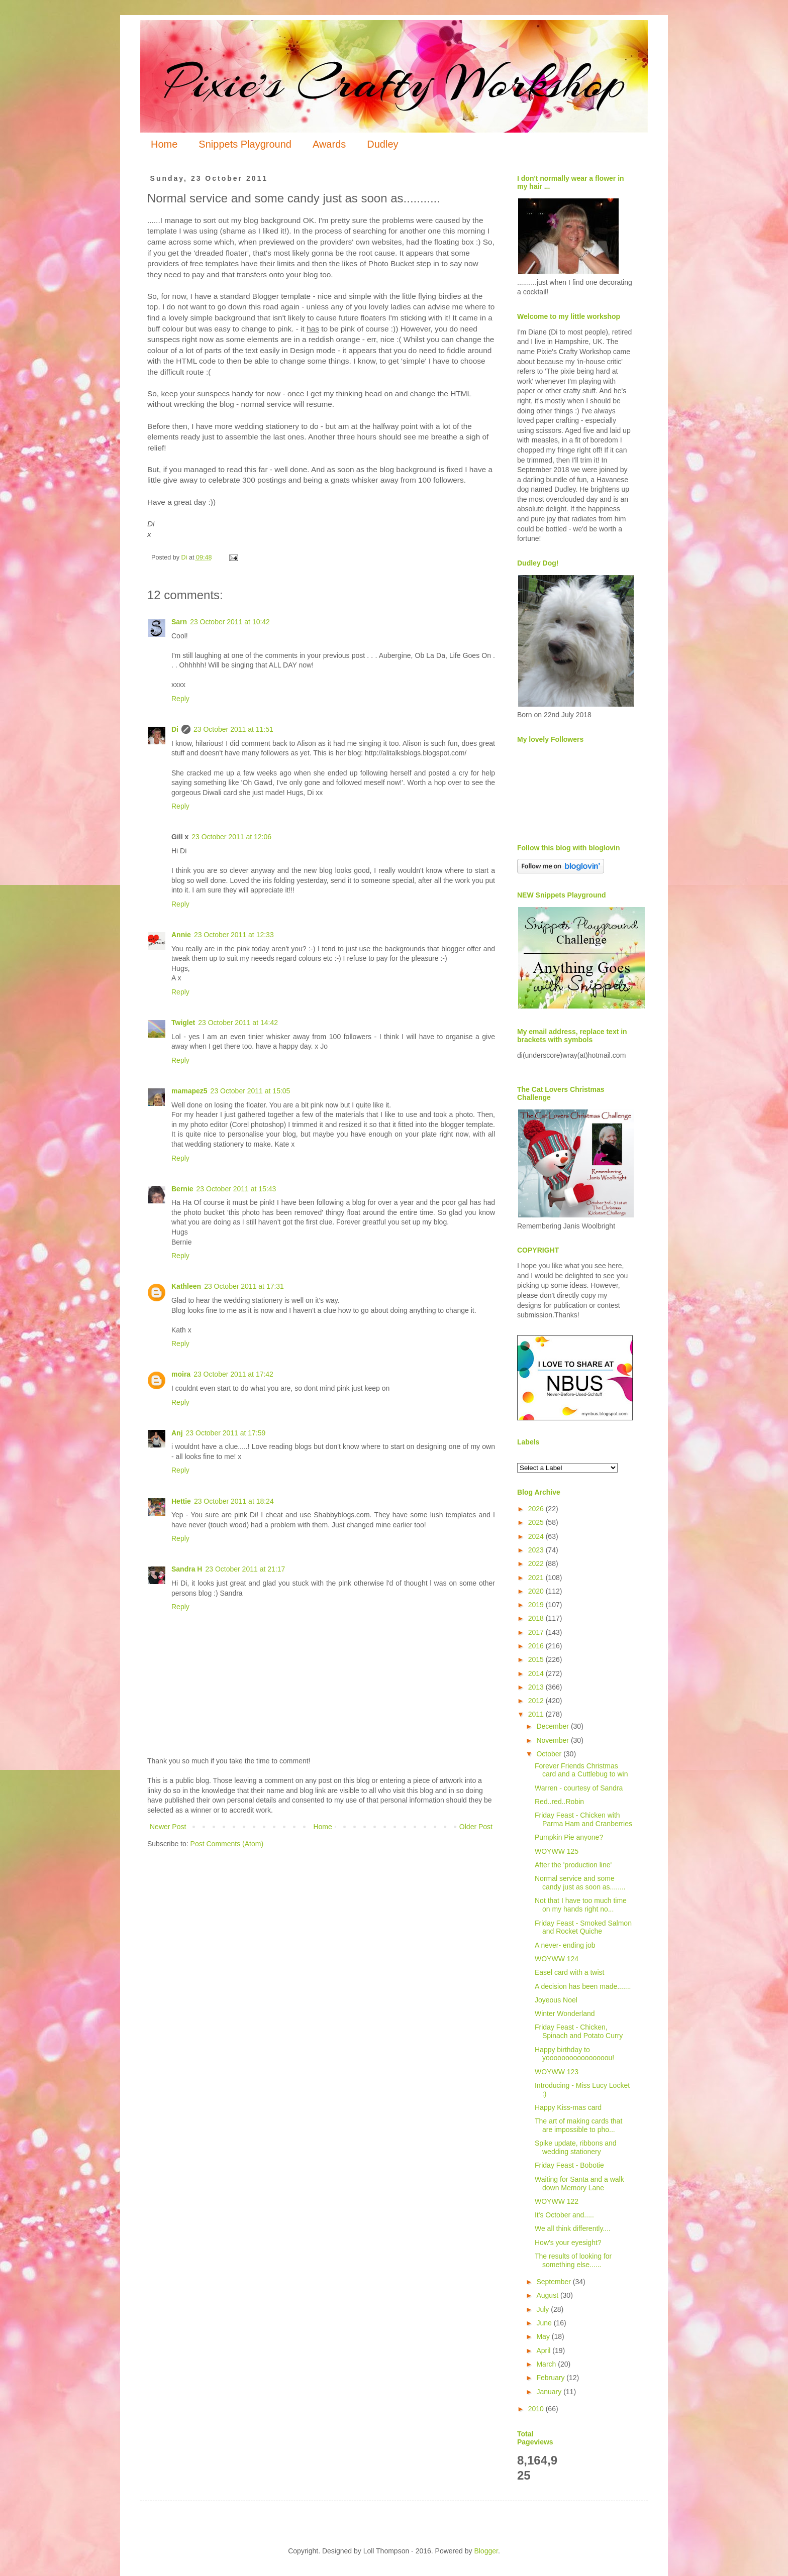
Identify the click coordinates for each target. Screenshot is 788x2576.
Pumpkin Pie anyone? (569, 1837)
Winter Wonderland (565, 2013)
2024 (537, 1536)
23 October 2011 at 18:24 (234, 1501)
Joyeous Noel (556, 2000)
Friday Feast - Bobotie (569, 2165)
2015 (537, 1659)
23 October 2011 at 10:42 (230, 622)
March (547, 2364)
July (543, 2309)
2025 (537, 1522)
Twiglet (183, 1023)
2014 (537, 1673)
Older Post (475, 1827)
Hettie (181, 1501)
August (548, 2295)
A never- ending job (565, 1945)
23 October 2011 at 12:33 (234, 935)
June (544, 2323)
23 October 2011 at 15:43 (236, 1189)
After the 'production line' (573, 1865)
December (553, 1726)
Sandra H (186, 1569)
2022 (537, 1563)
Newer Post (168, 1827)
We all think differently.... (573, 2228)
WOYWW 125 (556, 1851)
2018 (537, 1618)
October (549, 1754)
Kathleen (186, 1286)
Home (164, 144)
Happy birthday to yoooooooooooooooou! (574, 2054)
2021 (537, 1578)
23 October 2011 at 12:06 (231, 837)
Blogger (486, 2551)
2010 (537, 2409)
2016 (537, 1646)
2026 (537, 1509)
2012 (537, 1701)
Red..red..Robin (559, 1802)
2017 (537, 1632)
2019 (537, 1605)
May (543, 2336)
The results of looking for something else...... (573, 2260)
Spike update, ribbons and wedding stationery (576, 2147)
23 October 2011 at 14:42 (238, 1023)
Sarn (179, 622)
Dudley (382, 144)
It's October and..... (564, 2215)
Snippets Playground (245, 144)
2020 (537, 1591)
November (553, 1740)
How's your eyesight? (568, 2242)
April (544, 2350)
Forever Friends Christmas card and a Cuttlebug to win (581, 1770)
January (549, 2392)
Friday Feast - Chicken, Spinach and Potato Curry (579, 2031)
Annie (181, 935)
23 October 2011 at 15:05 (250, 1091)
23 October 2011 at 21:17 (245, 1569)
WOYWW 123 (556, 2072)
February (551, 2378)
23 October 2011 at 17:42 (233, 1374)
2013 (537, 1687)
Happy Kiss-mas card (568, 2107)
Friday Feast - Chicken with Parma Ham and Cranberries (583, 1819)
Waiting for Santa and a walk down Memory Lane (579, 2183)
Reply (180, 699)
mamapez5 (189, 1091)
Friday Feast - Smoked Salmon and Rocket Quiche (583, 1927)
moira (180, 1374)
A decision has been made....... (583, 1986)
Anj (177, 1433)
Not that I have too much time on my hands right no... (581, 1904)
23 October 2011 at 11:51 (233, 729)
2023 (537, 1550)
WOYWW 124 (556, 1959)
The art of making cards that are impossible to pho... (578, 2125)
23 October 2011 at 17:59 (226, 1433)
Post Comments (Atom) (226, 1844)
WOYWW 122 (556, 2201)
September (554, 2282)
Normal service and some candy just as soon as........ (580, 1882)
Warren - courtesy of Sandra (579, 1788)
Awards (329, 144)
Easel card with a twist (570, 1972)
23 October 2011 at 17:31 (244, 1286)
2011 (537, 1714)
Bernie (182, 1189)
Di (174, 729)
